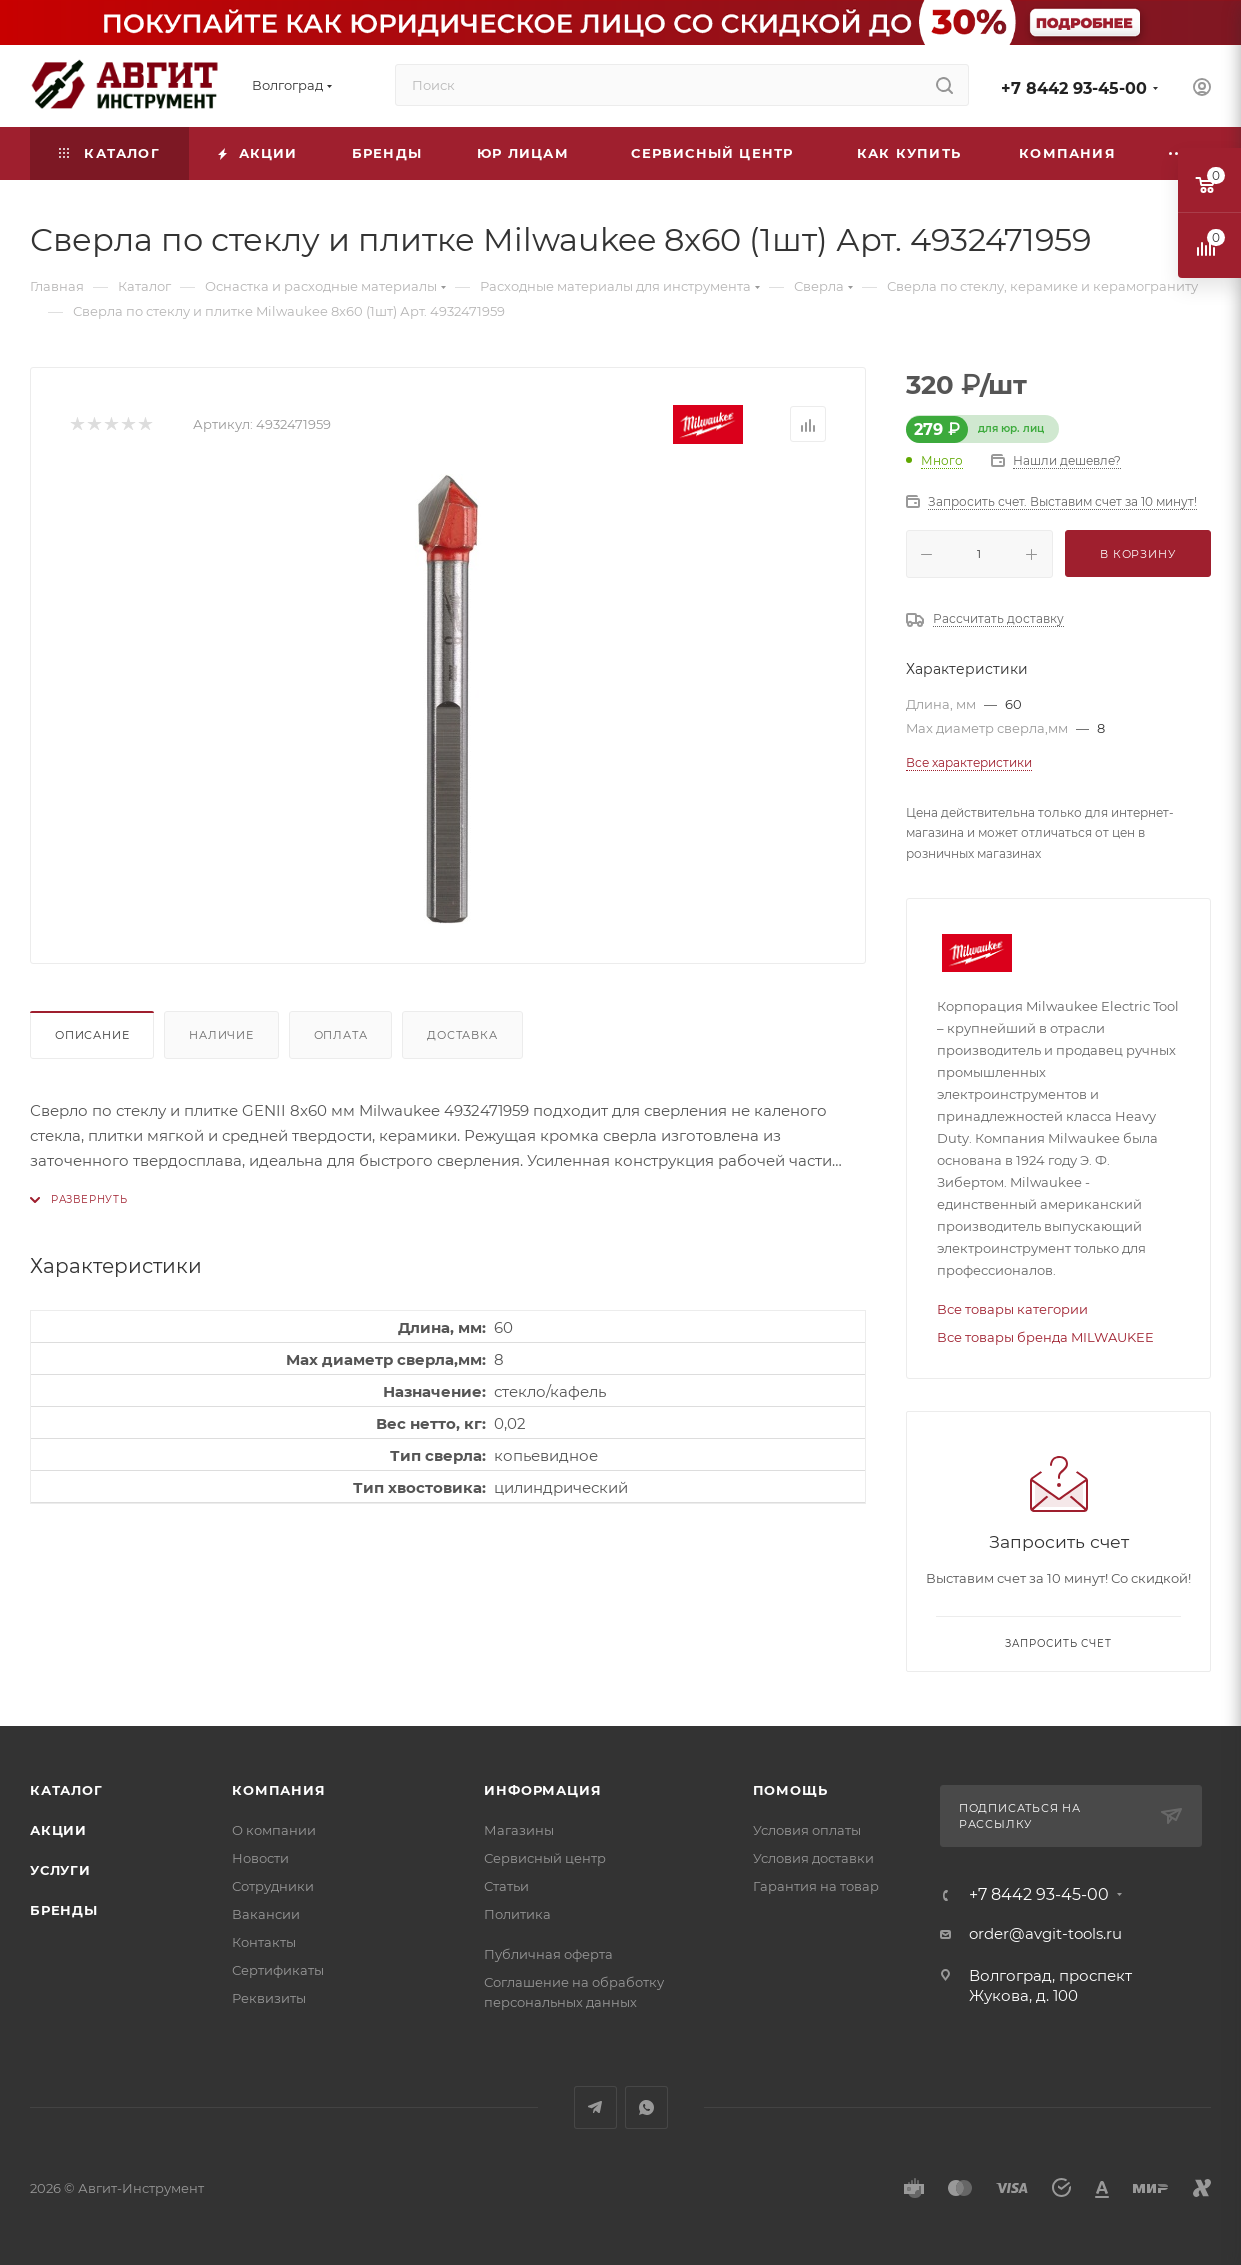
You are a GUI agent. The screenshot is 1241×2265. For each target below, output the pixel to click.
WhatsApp (646, 2107)
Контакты (264, 1942)
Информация (542, 1790)
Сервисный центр (545, 1858)
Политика (517, 1914)
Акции (58, 1830)
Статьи (506, 1886)
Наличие (221, 1035)
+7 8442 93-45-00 (1074, 88)
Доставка (462, 1035)
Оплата (341, 1035)
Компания (278, 1790)
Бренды (64, 1910)
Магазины (519, 1830)
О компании (274, 1830)
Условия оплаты (807, 1830)
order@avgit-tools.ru (1045, 1933)
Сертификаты (278, 1970)
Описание (92, 1035)
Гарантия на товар (816, 1886)
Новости (260, 1858)
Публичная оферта (548, 1954)
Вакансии (266, 1914)
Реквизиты (269, 1998)
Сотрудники (273, 1886)
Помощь (790, 1790)
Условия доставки (813, 1858)
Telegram (595, 2107)
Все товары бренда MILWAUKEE (1045, 1337)
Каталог (66, 1790)
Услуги (60, 1870)
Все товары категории (1012, 1309)
